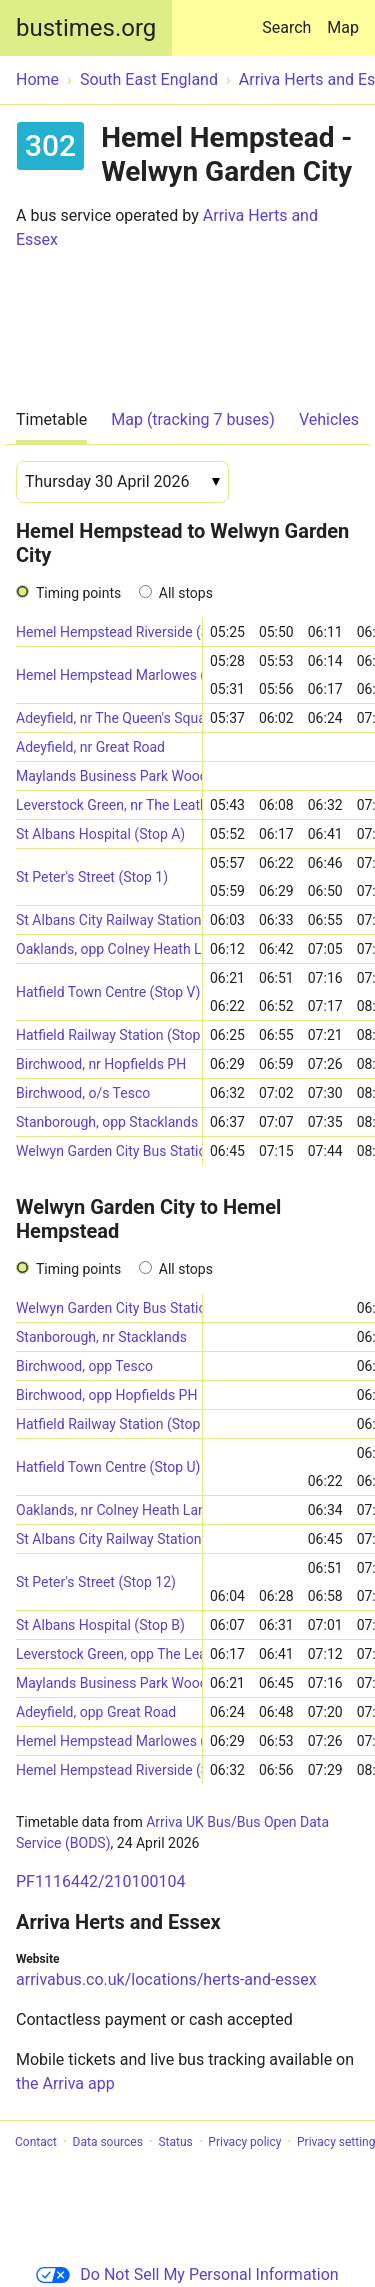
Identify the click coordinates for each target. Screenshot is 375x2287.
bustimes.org (86, 28)
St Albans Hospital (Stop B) (100, 1625)
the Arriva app (65, 2083)
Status (175, 2142)
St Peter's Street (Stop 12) (96, 1582)
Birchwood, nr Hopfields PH (101, 1064)
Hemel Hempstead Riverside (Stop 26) (109, 632)
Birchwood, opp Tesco (84, 1366)
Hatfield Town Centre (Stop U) (108, 1467)
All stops (186, 593)
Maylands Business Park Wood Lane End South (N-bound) (109, 1683)
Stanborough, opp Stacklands (107, 1122)
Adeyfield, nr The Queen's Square (109, 718)
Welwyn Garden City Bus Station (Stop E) (109, 1151)
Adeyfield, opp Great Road (96, 1712)
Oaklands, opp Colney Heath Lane (109, 949)
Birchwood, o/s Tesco (83, 1093)
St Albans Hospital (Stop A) (100, 834)
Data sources (108, 2142)
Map (343, 27)
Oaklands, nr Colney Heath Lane (109, 1510)
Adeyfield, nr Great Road (90, 747)
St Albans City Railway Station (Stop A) (109, 920)
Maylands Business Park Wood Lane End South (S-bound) (109, 776)
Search (290, 18)
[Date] (122, 482)
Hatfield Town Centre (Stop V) (108, 992)
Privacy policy (244, 2142)
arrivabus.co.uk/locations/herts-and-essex (166, 1979)
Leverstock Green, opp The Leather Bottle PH (109, 1654)
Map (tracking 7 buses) (193, 419)
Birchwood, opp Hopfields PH (106, 1395)
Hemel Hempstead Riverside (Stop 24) (109, 1770)
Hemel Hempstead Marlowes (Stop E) (109, 675)
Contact (36, 2142)
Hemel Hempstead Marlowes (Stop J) (109, 1741)
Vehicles (329, 419)
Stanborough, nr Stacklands (101, 1337)
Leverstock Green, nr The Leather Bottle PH (109, 805)
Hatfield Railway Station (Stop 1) (109, 1424)
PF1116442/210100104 (100, 1881)
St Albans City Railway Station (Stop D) (109, 1539)
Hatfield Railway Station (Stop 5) (109, 1035)
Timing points (78, 593)
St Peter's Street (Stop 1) (92, 877)
